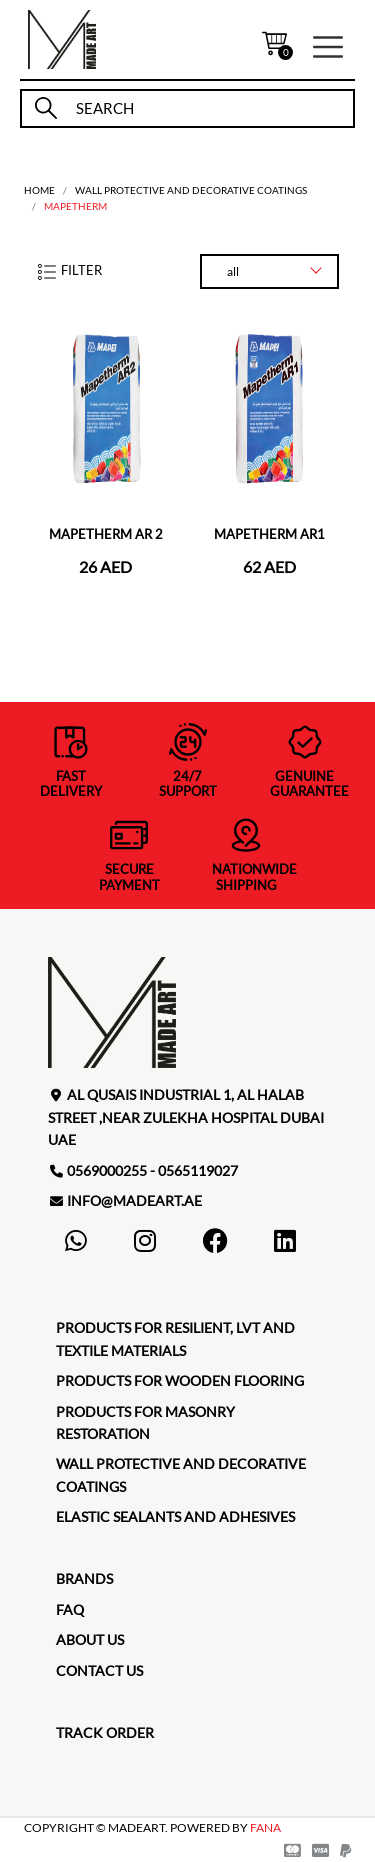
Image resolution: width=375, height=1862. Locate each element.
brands (84, 1578)
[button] (328, 44)
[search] (206, 108)
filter (69, 270)
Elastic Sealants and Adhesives (175, 1516)
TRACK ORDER (105, 1732)
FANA (265, 1827)
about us (90, 1639)
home (39, 190)
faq (70, 1609)
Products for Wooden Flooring (180, 1380)
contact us (99, 1670)
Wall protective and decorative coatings (191, 190)
